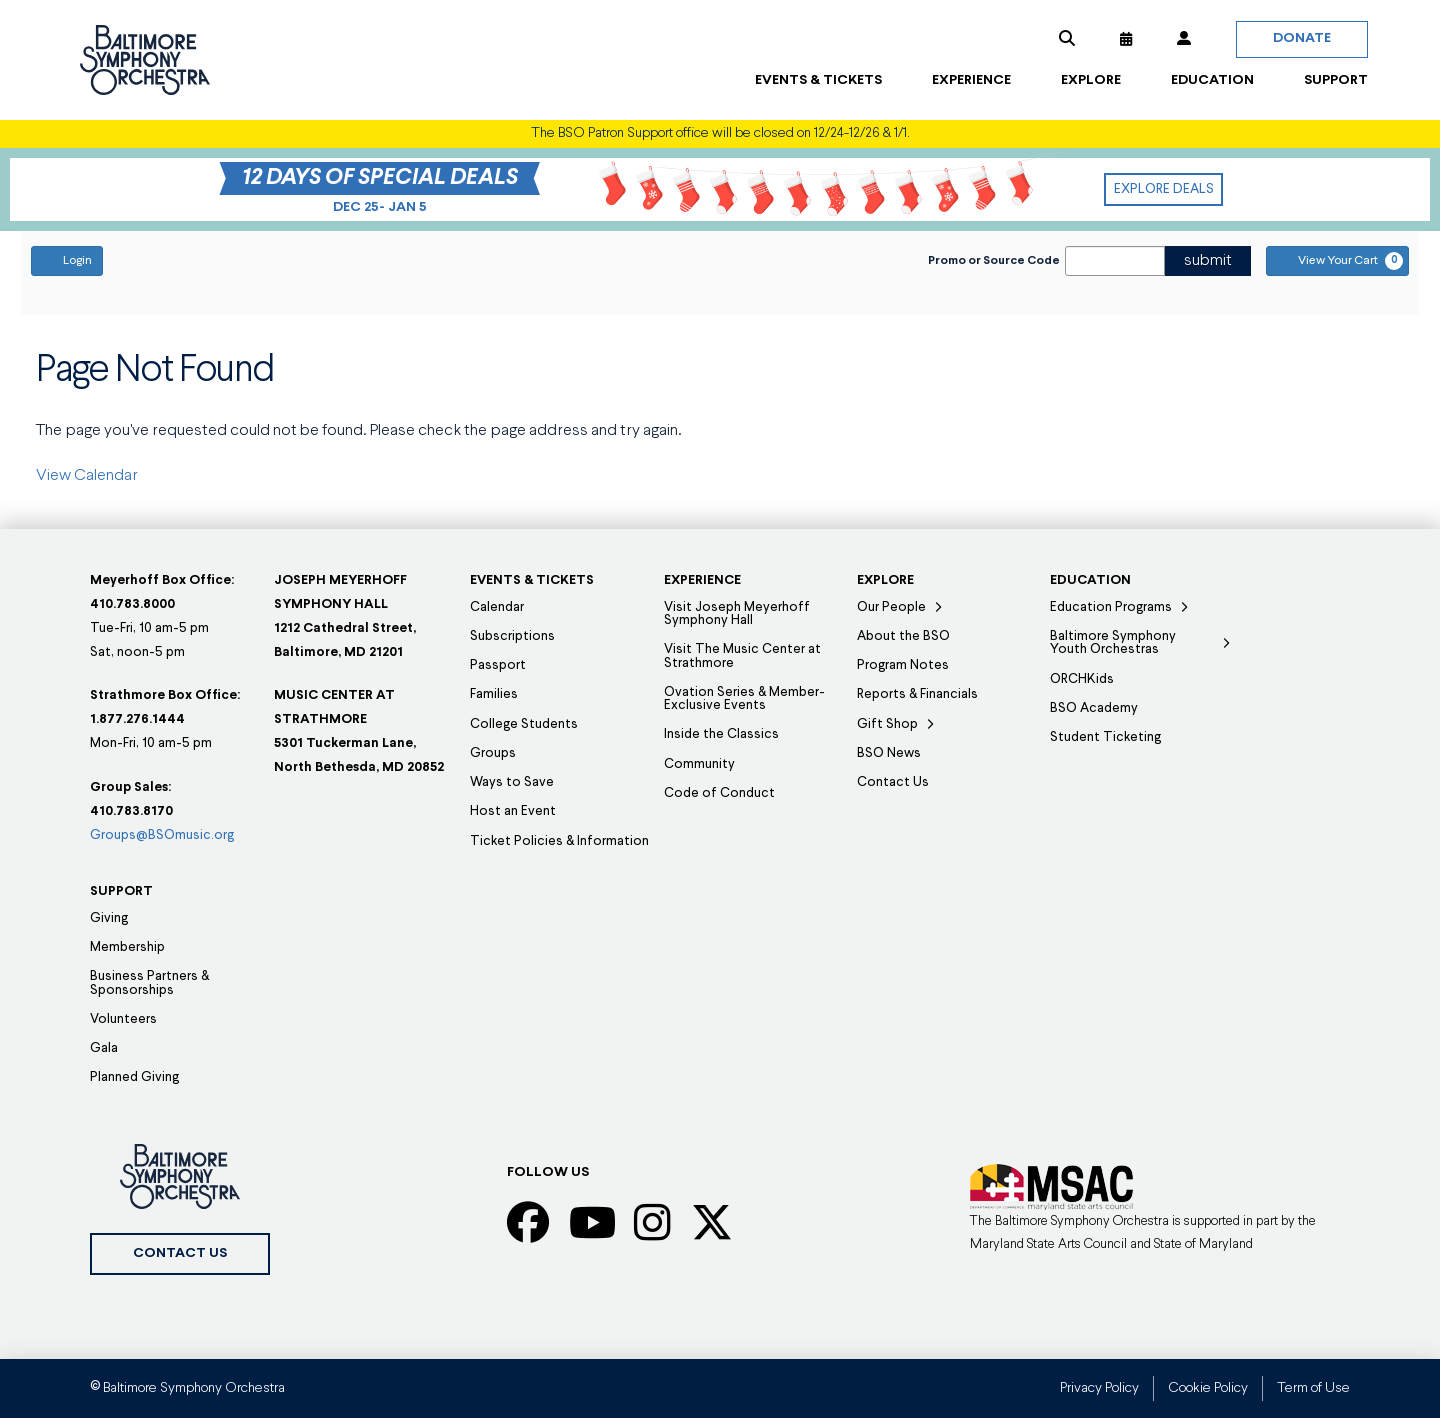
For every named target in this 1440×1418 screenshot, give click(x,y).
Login (67, 260)
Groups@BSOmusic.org (162, 835)
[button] (1067, 39)
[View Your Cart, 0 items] (1337, 261)
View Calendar (87, 476)
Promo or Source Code (994, 261)
